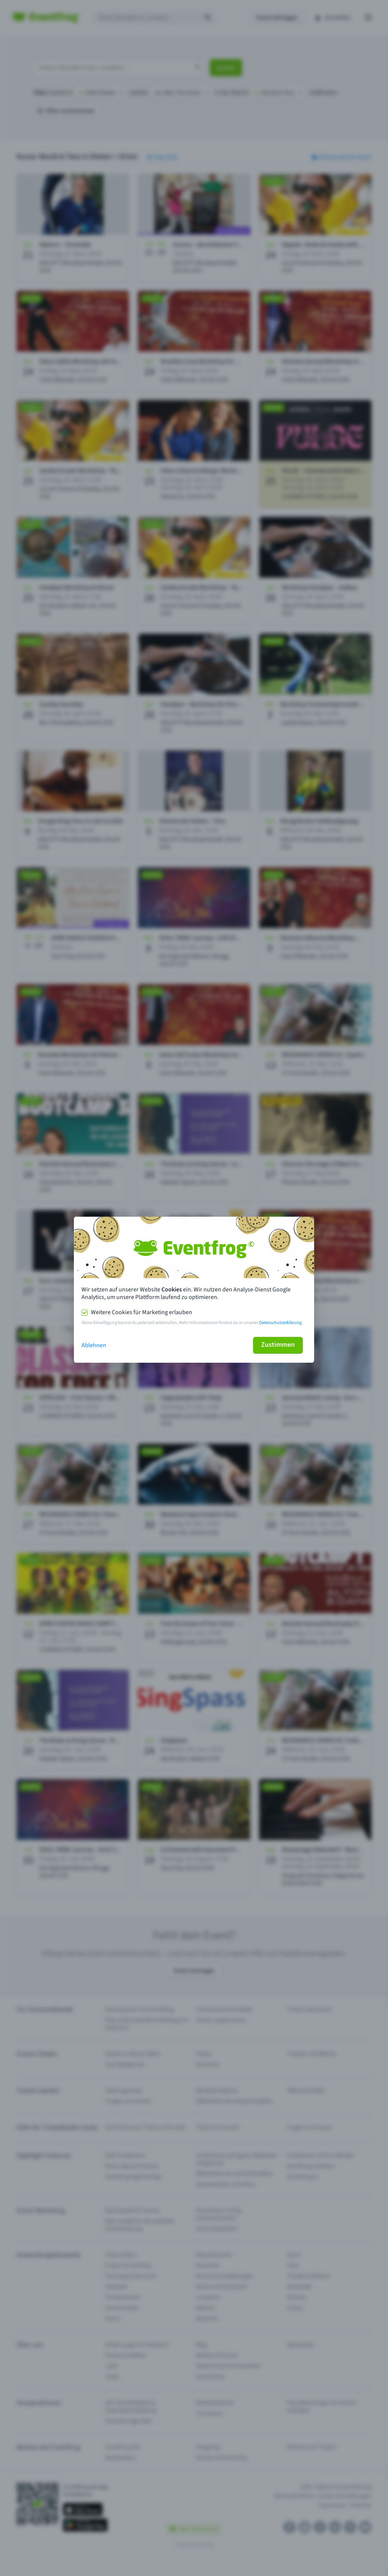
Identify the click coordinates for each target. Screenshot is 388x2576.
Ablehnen (93, 1345)
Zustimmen (278, 1344)
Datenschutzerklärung (280, 1322)
